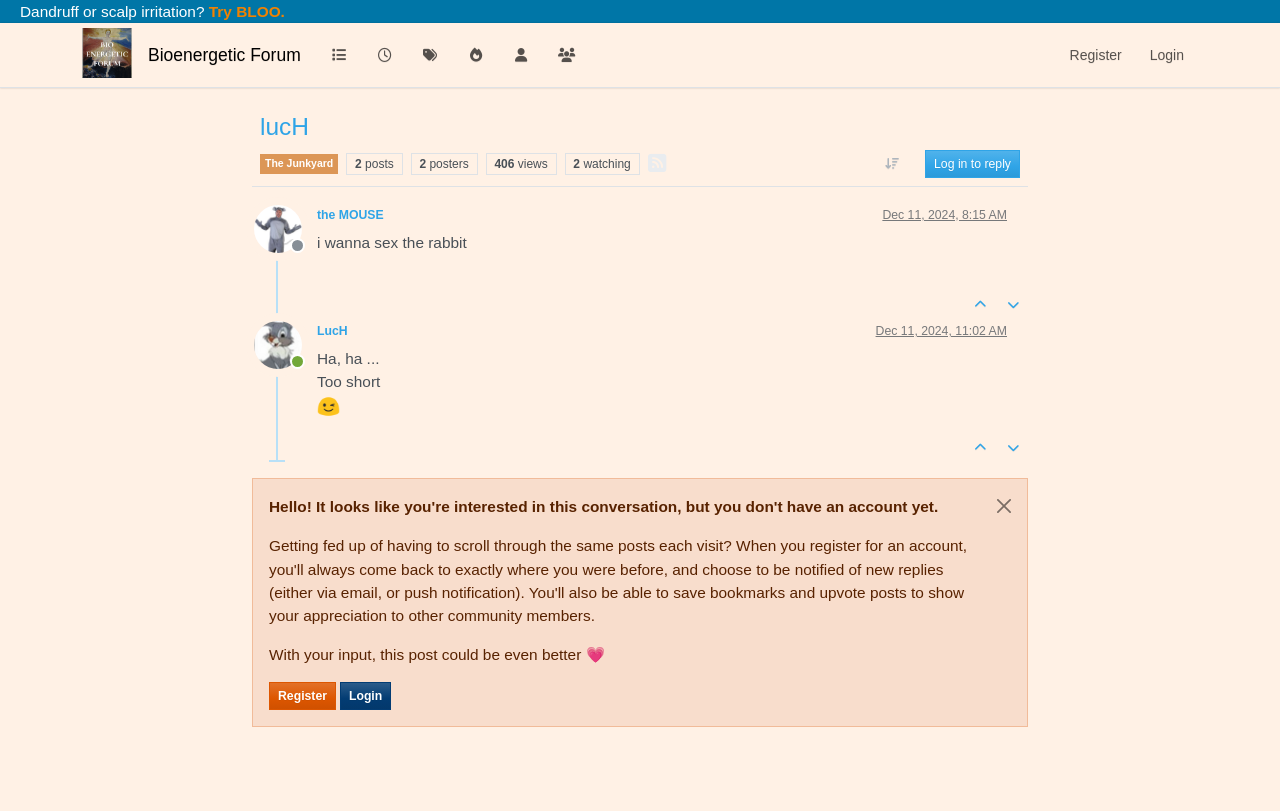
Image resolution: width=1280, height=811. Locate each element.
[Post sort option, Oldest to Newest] (892, 164)
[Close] (1004, 506)
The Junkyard (299, 163)
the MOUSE (350, 215)
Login (365, 696)
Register (302, 696)
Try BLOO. (245, 11)
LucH (332, 331)
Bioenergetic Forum (224, 55)
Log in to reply (972, 164)
